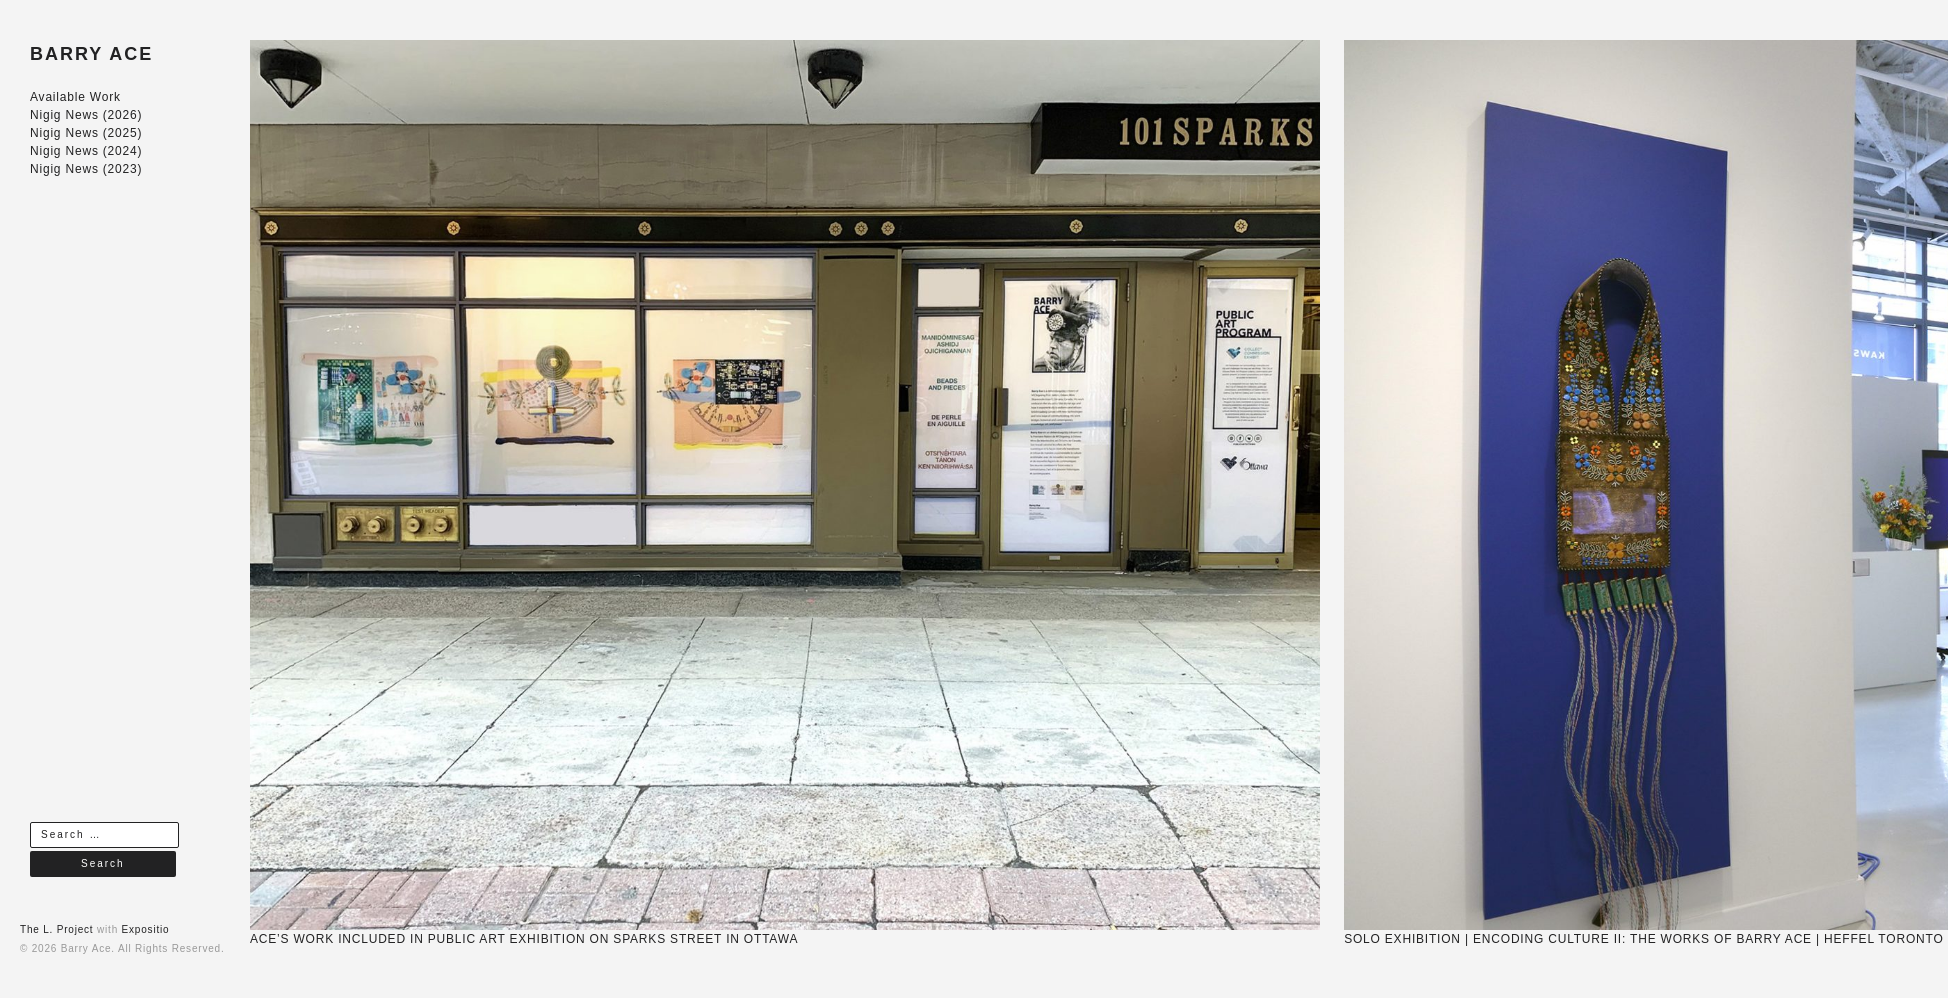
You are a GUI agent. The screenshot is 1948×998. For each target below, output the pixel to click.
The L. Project (56, 929)
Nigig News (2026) (86, 115)
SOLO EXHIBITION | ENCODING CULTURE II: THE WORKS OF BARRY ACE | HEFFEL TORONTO (1643, 939)
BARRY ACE (91, 54)
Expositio (146, 929)
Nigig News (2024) (86, 151)
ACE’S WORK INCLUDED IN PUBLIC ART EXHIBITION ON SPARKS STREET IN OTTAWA (524, 939)
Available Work (75, 97)
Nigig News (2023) (86, 169)
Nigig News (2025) (86, 133)
